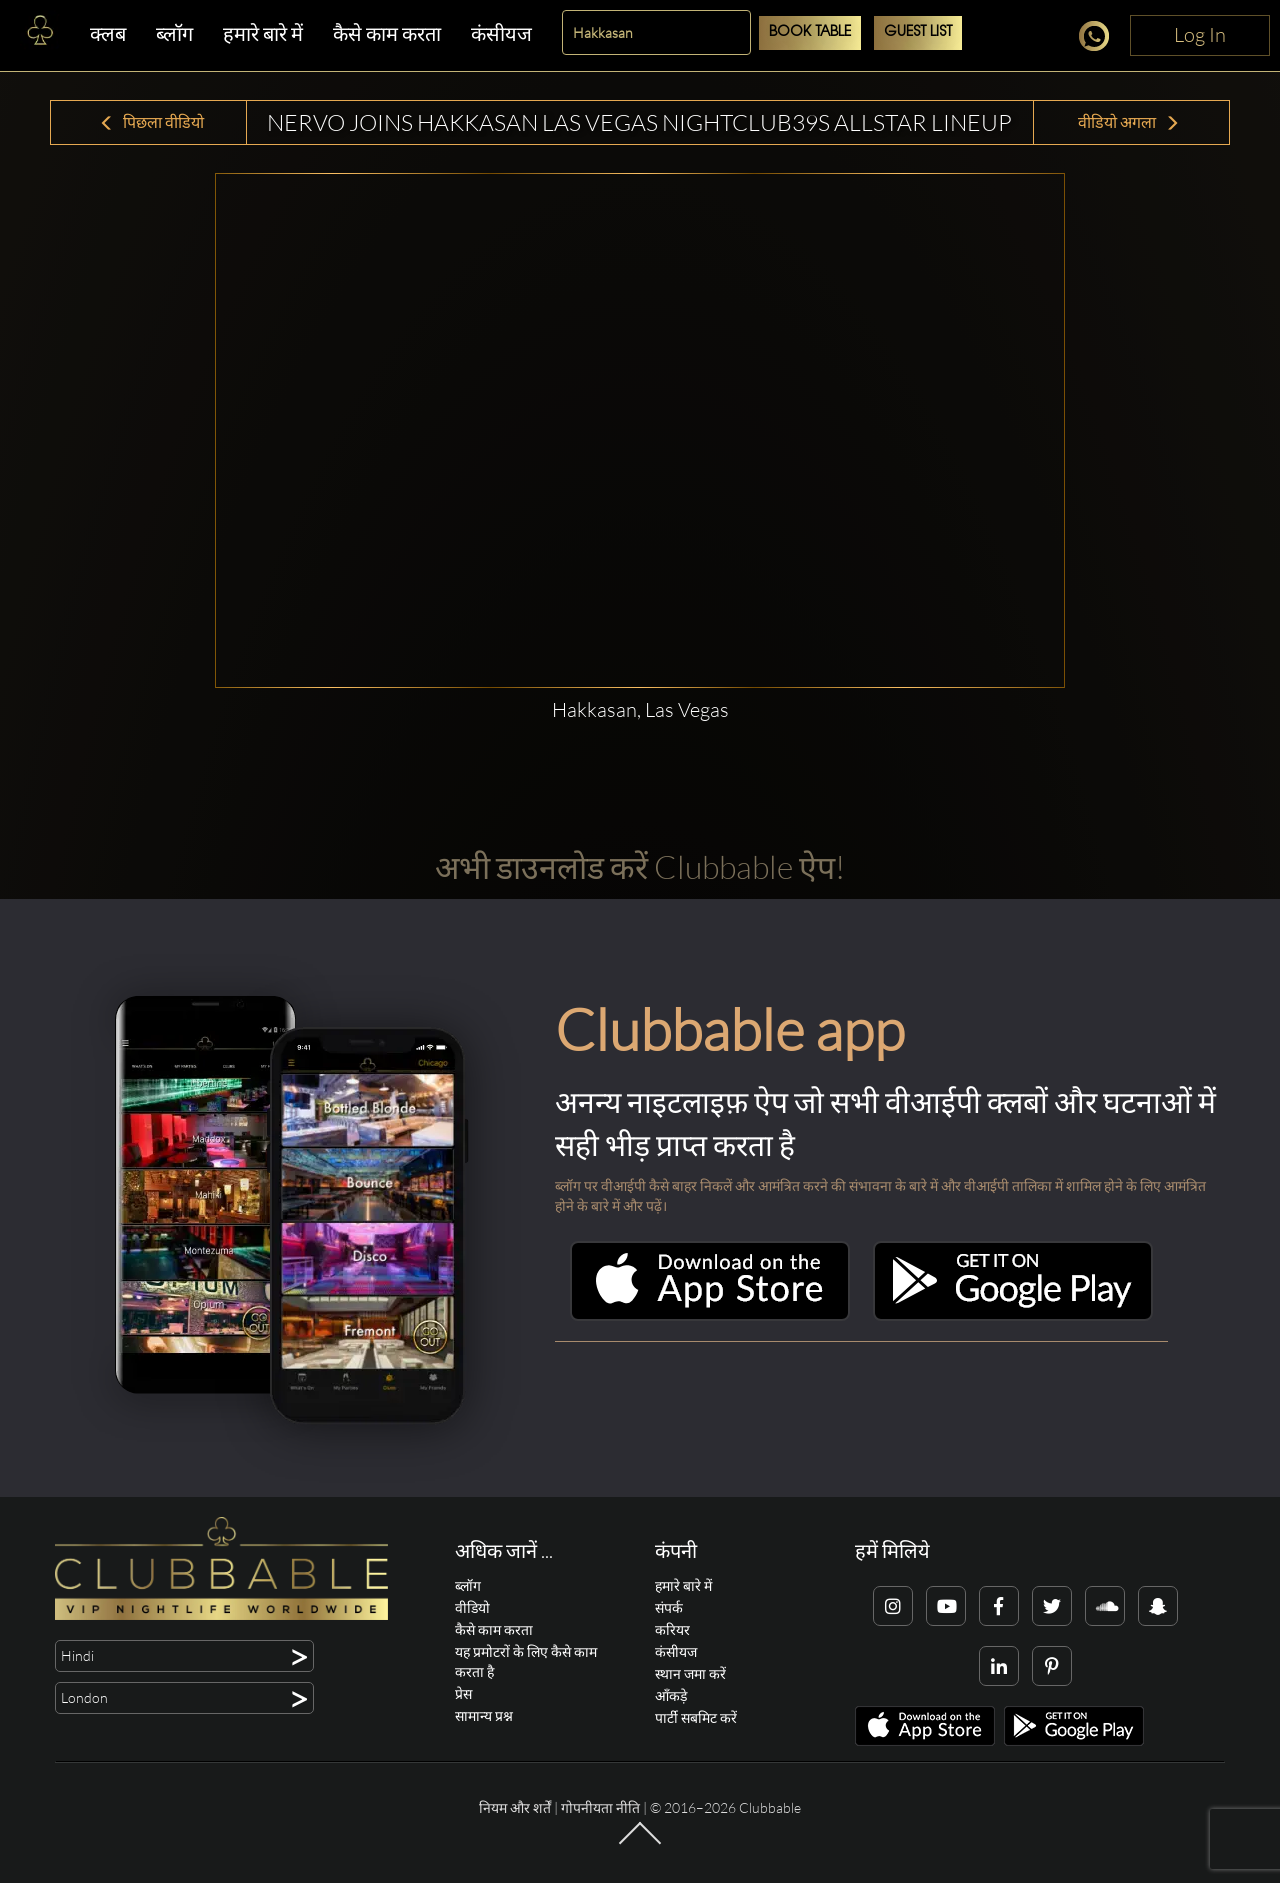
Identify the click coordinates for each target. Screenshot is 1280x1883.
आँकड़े (671, 1695)
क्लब (108, 33)
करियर (672, 1629)
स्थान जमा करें (690, 1673)
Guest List (918, 32)
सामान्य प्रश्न (484, 1715)
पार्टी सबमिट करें (696, 1717)
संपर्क (669, 1607)
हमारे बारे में (263, 33)
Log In (1200, 34)
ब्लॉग (174, 33)
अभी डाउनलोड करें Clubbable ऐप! (640, 866)
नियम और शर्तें (515, 1807)
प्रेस (463, 1693)
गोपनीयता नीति (600, 1807)
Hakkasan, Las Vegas (640, 709)
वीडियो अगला (1129, 122)
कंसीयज (501, 33)
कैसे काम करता (387, 33)
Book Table (810, 32)
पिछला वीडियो (151, 122)
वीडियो (472, 1607)
